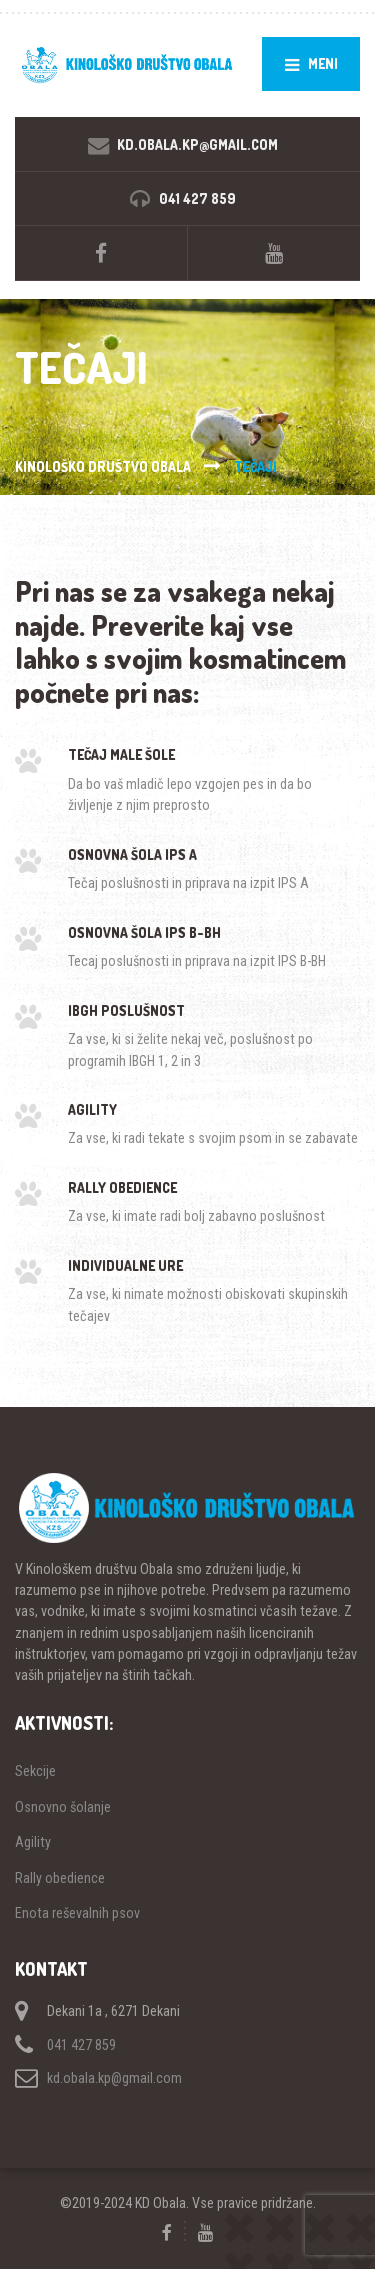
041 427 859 (81, 2045)
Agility (33, 1842)
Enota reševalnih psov (77, 1913)
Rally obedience (60, 1878)
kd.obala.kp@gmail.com (114, 2078)
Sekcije (35, 1771)
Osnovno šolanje (63, 1807)
